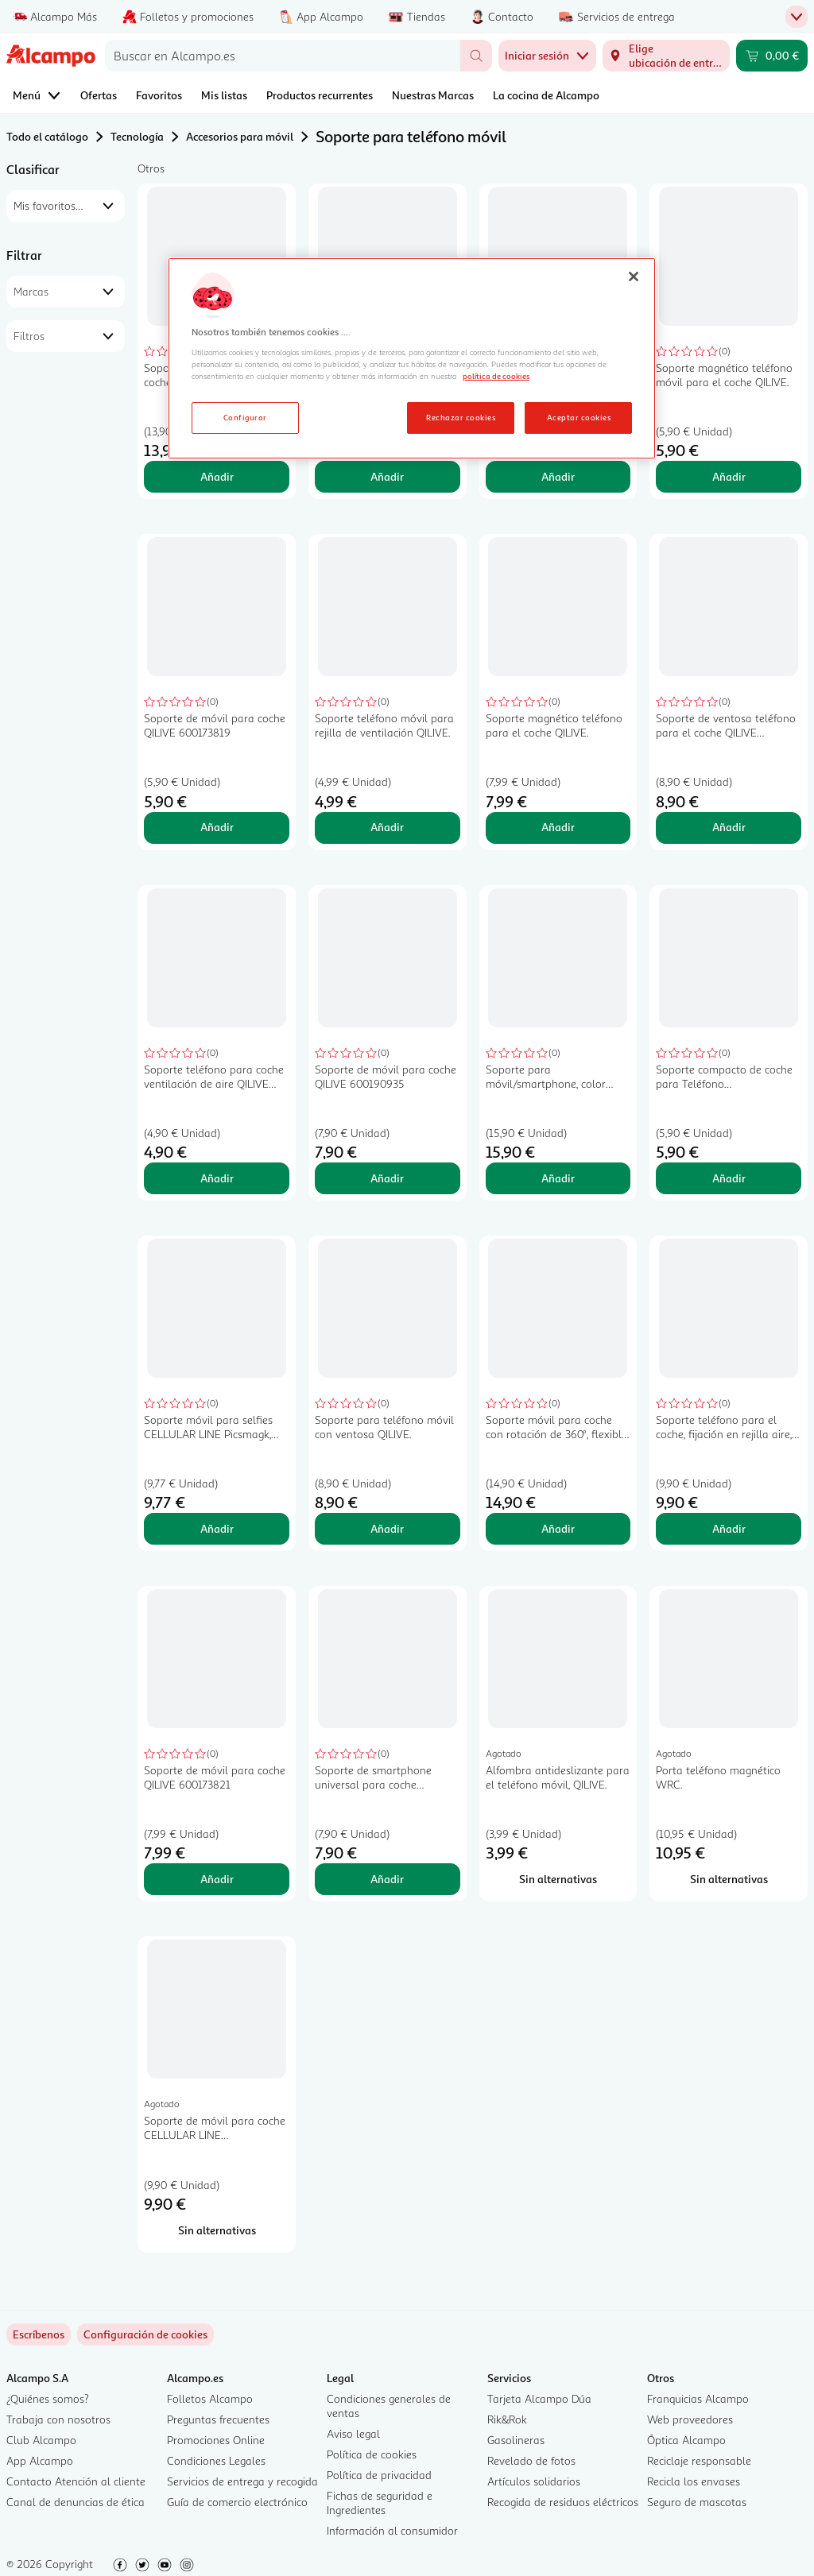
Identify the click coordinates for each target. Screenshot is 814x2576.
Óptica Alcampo (686, 2439)
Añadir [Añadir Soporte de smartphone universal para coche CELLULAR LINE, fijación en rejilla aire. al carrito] (387, 1879)
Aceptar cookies (578, 417)
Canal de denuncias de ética (75, 2501)
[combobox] (282, 55)
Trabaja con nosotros (58, 2419)
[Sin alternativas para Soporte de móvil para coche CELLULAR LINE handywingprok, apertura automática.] (216, 2230)
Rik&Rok (507, 2419)
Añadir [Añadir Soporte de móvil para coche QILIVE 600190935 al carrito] (387, 1178)
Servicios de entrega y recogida (242, 2481)
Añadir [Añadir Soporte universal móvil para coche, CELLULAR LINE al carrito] (217, 476)
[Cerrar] (633, 276)
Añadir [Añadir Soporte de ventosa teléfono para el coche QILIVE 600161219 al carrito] (729, 827)
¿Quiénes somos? (47, 2398)
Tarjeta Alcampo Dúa (539, 2398)
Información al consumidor (392, 2530)
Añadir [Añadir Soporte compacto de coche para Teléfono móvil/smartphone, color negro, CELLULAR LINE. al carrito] (729, 1178)
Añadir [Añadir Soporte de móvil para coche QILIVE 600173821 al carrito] (217, 1879)
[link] (145, 2334)
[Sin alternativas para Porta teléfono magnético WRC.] (728, 1879)
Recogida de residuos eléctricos (562, 2501)
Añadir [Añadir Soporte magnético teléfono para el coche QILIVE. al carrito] (558, 827)
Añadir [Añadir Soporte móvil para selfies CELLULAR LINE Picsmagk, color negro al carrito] (217, 1528)
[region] (412, 358)
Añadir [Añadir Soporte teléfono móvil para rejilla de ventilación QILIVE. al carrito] (387, 827)
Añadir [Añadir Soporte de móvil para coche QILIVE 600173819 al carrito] (217, 827)
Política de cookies (372, 2454)
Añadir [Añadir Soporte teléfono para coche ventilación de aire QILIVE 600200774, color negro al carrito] (217, 1178)
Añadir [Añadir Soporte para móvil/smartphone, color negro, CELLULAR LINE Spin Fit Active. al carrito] (558, 1178)
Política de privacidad (379, 2474)
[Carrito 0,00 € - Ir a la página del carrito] (772, 56)
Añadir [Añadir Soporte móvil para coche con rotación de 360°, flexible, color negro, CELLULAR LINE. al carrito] (558, 1528)
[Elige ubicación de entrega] (666, 56)
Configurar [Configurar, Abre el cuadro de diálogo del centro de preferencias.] (245, 417)
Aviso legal (353, 2433)
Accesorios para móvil (239, 136)
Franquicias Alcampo (698, 2398)
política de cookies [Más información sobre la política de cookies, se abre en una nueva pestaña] (496, 376)
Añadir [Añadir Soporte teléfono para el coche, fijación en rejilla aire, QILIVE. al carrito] (729, 1528)
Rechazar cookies (460, 417)
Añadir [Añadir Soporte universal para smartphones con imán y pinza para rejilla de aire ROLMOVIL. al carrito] (558, 476)
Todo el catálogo (47, 136)
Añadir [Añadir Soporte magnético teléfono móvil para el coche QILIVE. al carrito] (729, 476)
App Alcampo (39, 2460)
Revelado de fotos (531, 2460)
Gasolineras (516, 2439)
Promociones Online (216, 2439)
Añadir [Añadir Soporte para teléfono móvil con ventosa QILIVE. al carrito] (387, 1528)
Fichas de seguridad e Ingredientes (379, 2502)
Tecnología (137, 136)
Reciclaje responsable (699, 2460)
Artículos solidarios (533, 2481)
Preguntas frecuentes (218, 2419)
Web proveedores (690, 2419)
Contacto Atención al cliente (75, 2481)
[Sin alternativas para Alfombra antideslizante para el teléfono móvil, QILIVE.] (558, 1879)
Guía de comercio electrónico (237, 2501)
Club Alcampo (41, 2439)
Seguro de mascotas (696, 2501)
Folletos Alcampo (210, 2398)
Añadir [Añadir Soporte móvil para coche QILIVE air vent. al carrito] (387, 476)
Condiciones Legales (216, 2460)
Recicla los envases (693, 2481)
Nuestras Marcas (433, 95)
